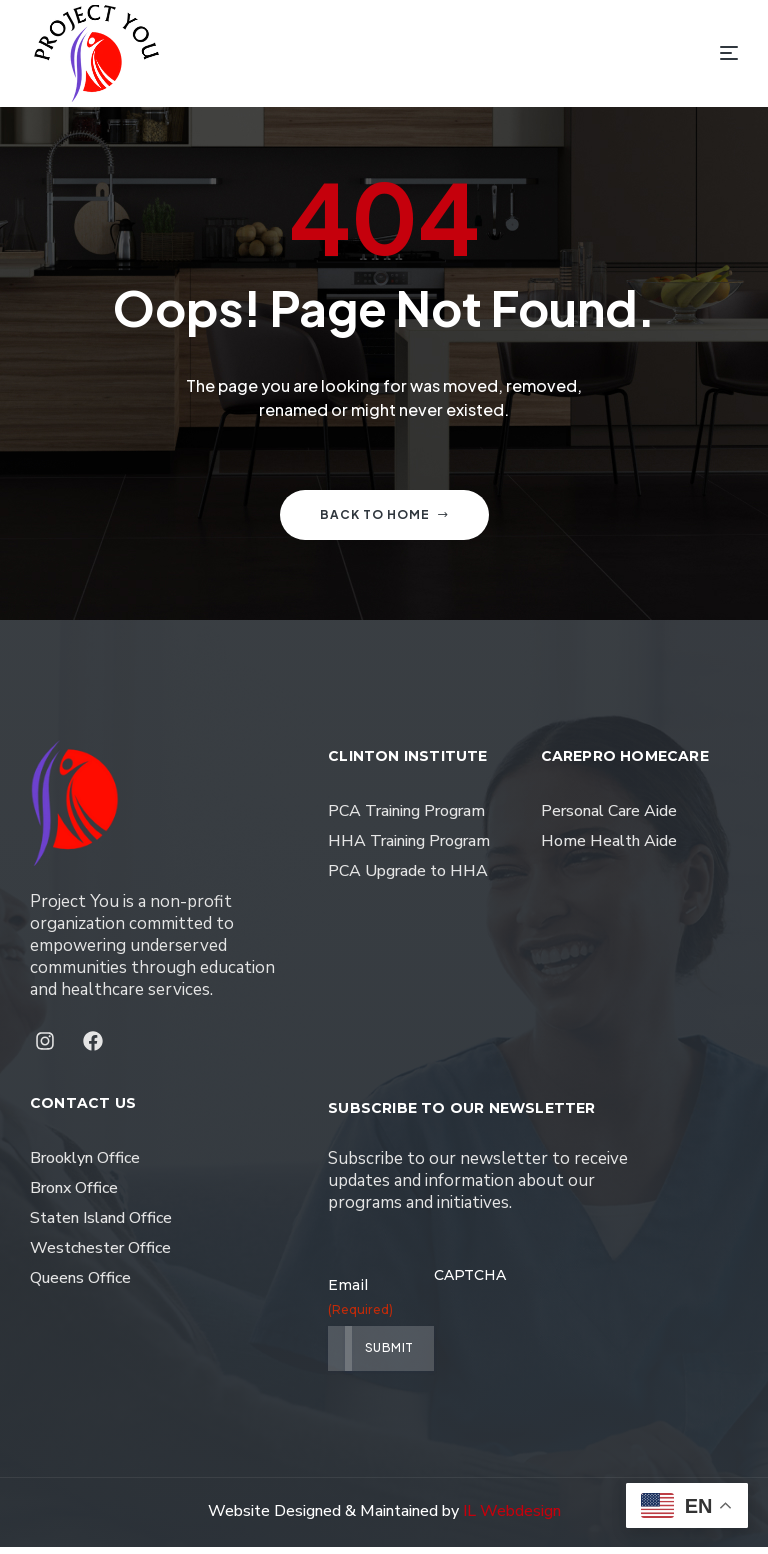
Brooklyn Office (85, 1165)
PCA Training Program (406, 818)
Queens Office (80, 1285)
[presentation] (586, 1339)
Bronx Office (74, 1195)
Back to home (384, 521)
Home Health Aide (609, 848)
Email (336, 1304)
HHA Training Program (409, 848)
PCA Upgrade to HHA (408, 878)
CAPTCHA (470, 1282)
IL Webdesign (512, 1518)
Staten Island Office (101, 1225)
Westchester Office (100, 1255)
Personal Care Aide (609, 818)
